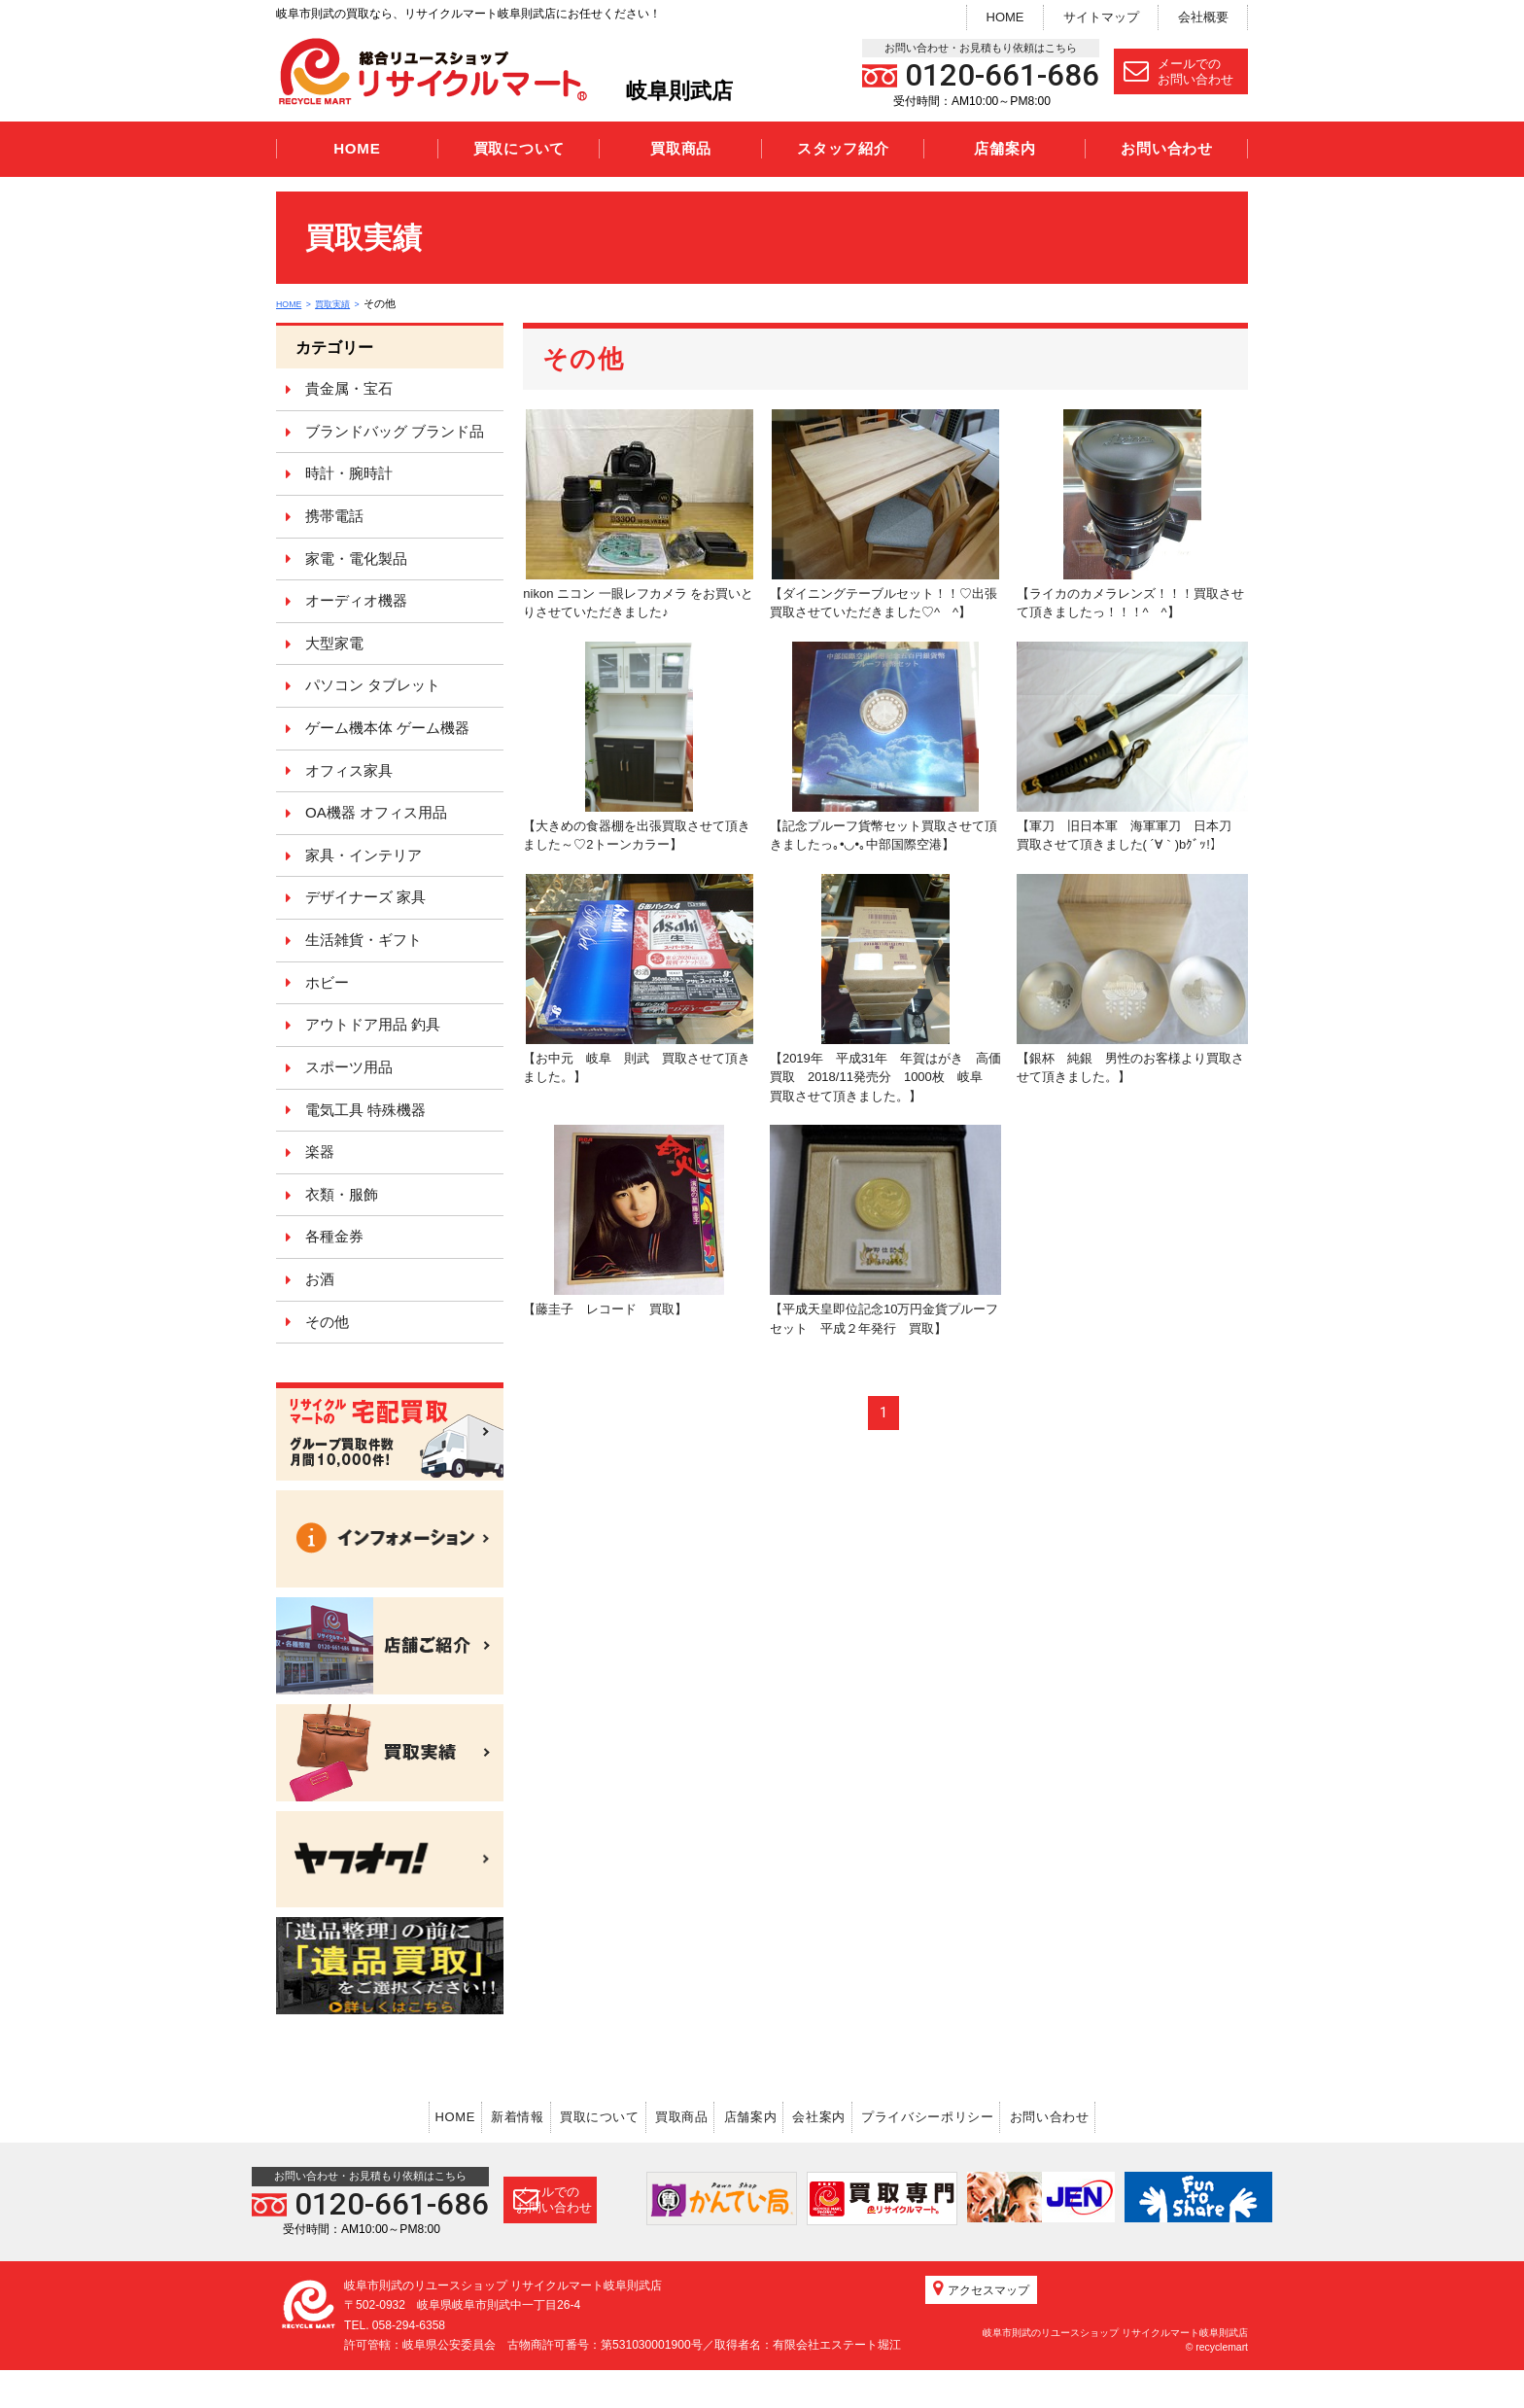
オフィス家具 (349, 770)
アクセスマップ (981, 2326)
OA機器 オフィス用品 (376, 812)
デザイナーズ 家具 (365, 897)
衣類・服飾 (341, 1194)
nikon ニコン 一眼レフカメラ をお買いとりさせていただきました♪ (638, 514)
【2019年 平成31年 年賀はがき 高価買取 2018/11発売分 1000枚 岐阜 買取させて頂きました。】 (885, 988)
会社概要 (1203, 17)
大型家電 (334, 643)
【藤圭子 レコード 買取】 (623, 1220)
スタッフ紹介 (843, 148)
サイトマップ (1101, 17)
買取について (519, 148)
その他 (327, 1321)
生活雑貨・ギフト (363, 939)
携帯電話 (334, 515)
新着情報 (450, 2114)
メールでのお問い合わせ (1178, 71)
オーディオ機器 (356, 600)
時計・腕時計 (349, 473)
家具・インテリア (363, 855)
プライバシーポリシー (994, 2114)
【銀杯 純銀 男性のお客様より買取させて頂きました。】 (1132, 979)
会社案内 (859, 2114)
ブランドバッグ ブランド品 (394, 431)
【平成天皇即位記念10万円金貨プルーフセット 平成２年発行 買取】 (885, 1230)
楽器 (319, 1151)
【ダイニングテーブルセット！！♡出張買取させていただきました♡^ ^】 (884, 514)
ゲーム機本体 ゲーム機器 (387, 727)
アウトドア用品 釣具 (372, 1024)
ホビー (327, 982)
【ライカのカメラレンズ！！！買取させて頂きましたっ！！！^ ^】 (1130, 514)
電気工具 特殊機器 (365, 1109)
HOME (1005, 17)
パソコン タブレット (372, 685)
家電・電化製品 (356, 558)
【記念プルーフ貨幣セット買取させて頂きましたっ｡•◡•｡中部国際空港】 (883, 747)
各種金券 (334, 1236)
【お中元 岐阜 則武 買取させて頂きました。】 (637, 979)
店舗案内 (1004, 148)
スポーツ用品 (349, 1067)
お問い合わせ (1167, 148)
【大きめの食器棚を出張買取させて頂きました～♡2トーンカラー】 (636, 747)
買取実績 (347, 303)
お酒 (319, 1279)
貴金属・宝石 (349, 388)
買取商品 (680, 148)
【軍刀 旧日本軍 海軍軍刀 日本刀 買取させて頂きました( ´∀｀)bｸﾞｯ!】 (1132, 747)
